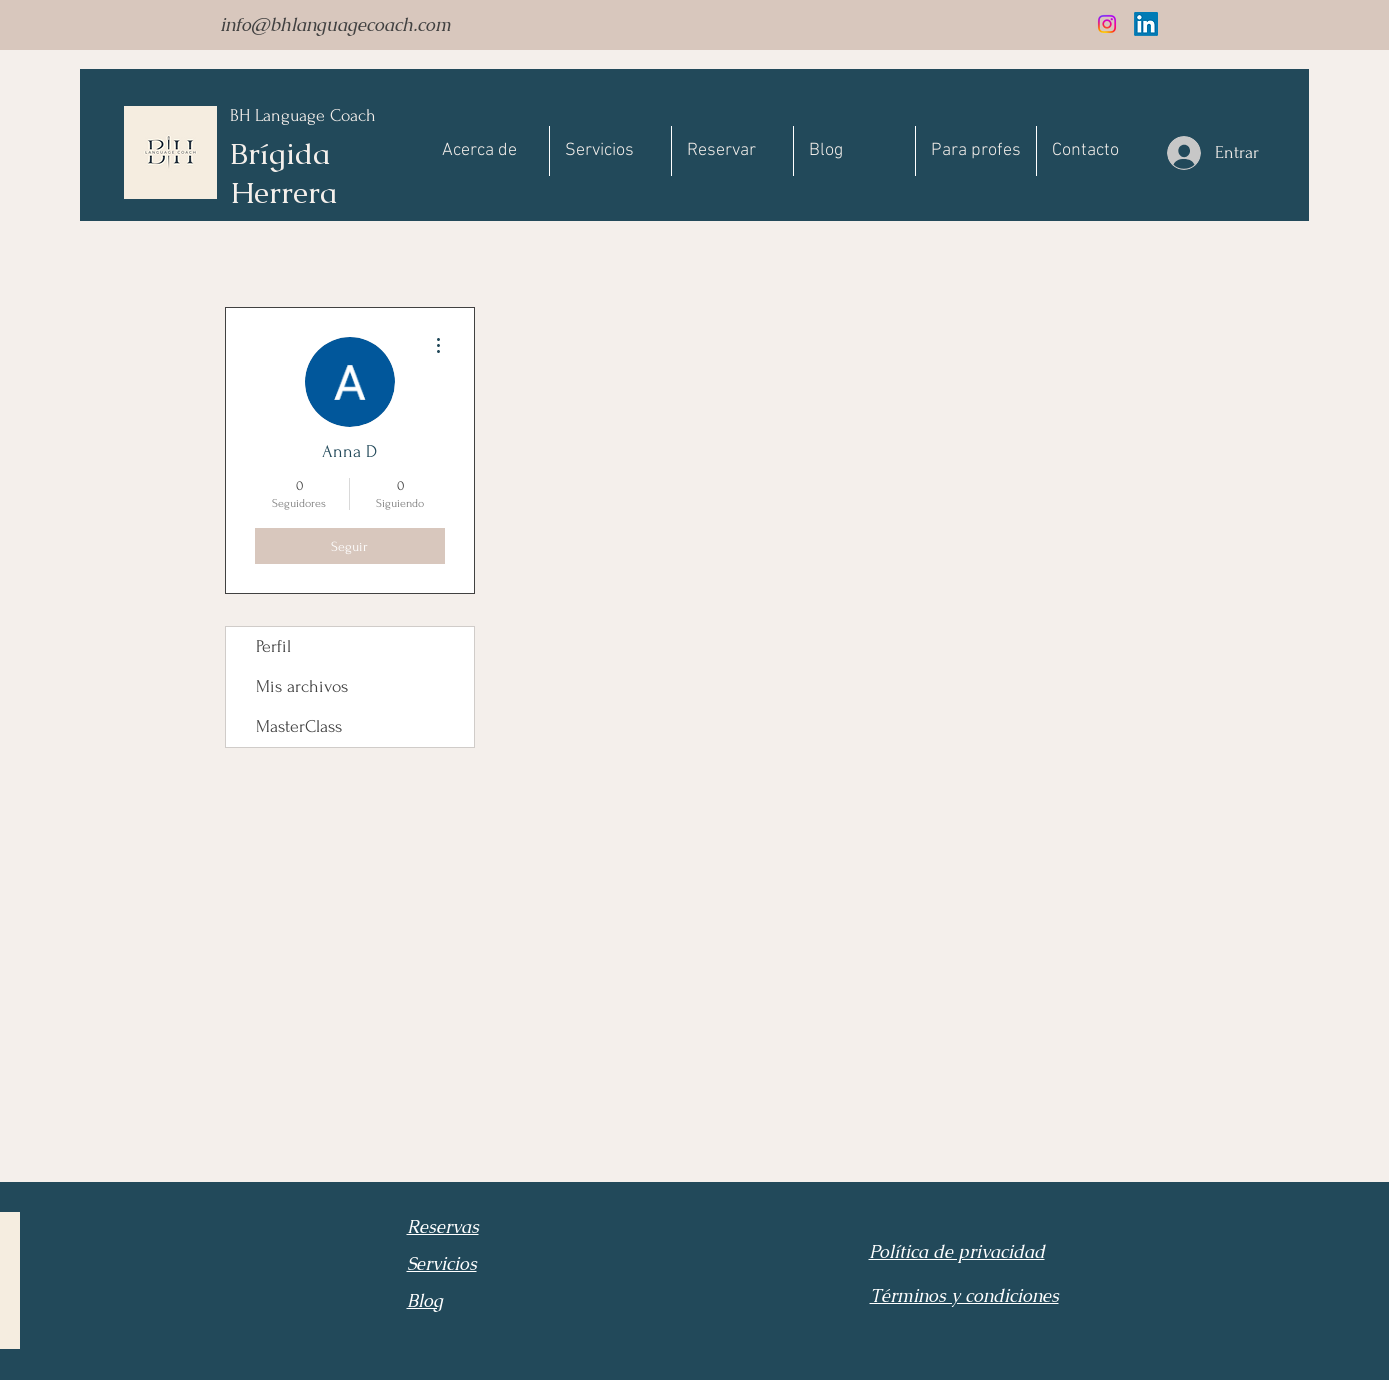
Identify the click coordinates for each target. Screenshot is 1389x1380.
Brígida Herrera (283, 173)
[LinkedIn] (1146, 24)
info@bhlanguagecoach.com (335, 24)
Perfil (273, 646)
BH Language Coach (303, 115)
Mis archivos (302, 686)
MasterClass (299, 726)
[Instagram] (1107, 24)
